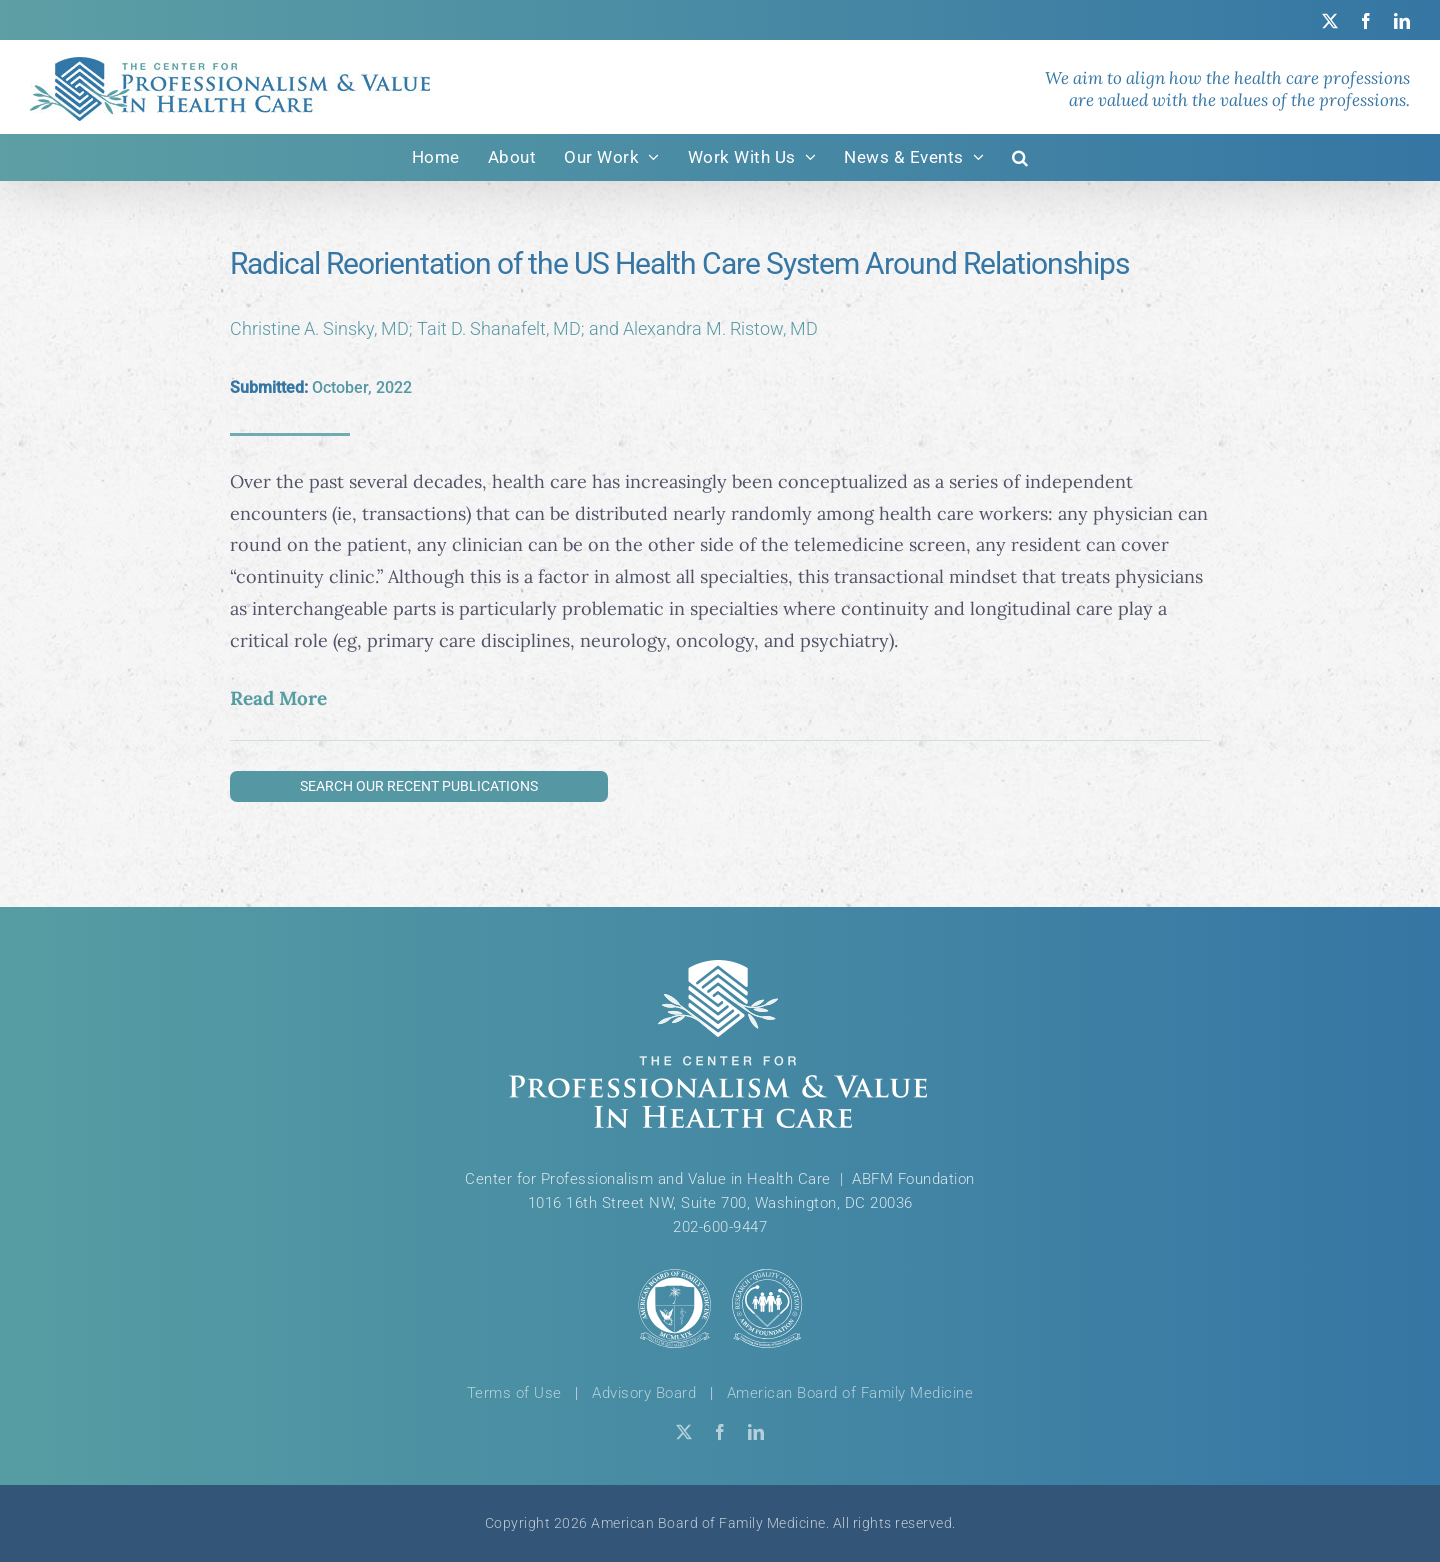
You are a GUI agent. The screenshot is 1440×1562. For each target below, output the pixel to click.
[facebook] (720, 1432)
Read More (278, 698)
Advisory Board (644, 1393)
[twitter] (684, 1432)
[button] (1020, 157)
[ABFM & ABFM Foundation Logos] (720, 1308)
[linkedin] (756, 1432)
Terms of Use (514, 1393)
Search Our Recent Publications (419, 786)
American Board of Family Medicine (850, 1393)
